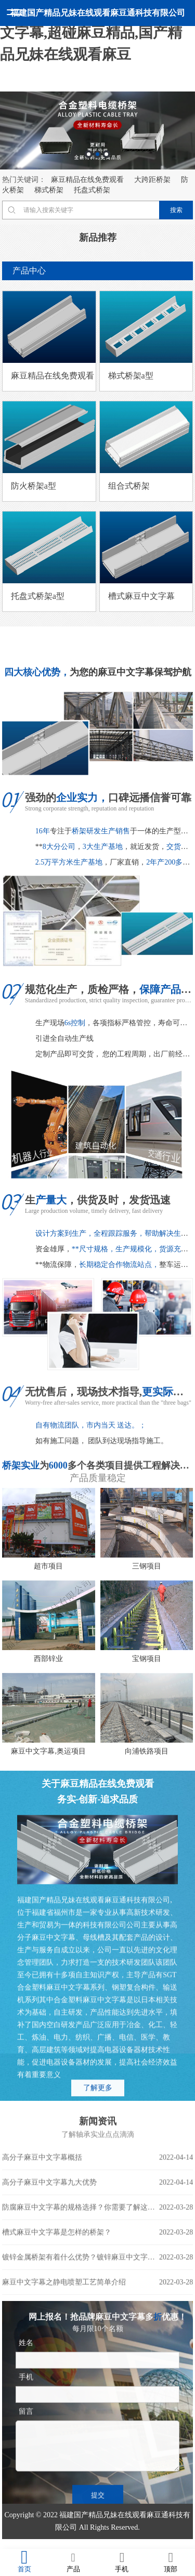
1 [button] (88, 154)
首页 (24, 2562)
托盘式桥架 (92, 190)
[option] (97, 130)
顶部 (170, 2562)
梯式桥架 (48, 190)
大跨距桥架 (152, 180)
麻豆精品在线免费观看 (87, 180)
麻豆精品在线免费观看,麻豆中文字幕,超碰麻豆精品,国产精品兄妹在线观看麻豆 (96, 32)
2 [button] (97, 154)
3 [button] (106, 154)
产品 (73, 2562)
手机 (122, 2562)
